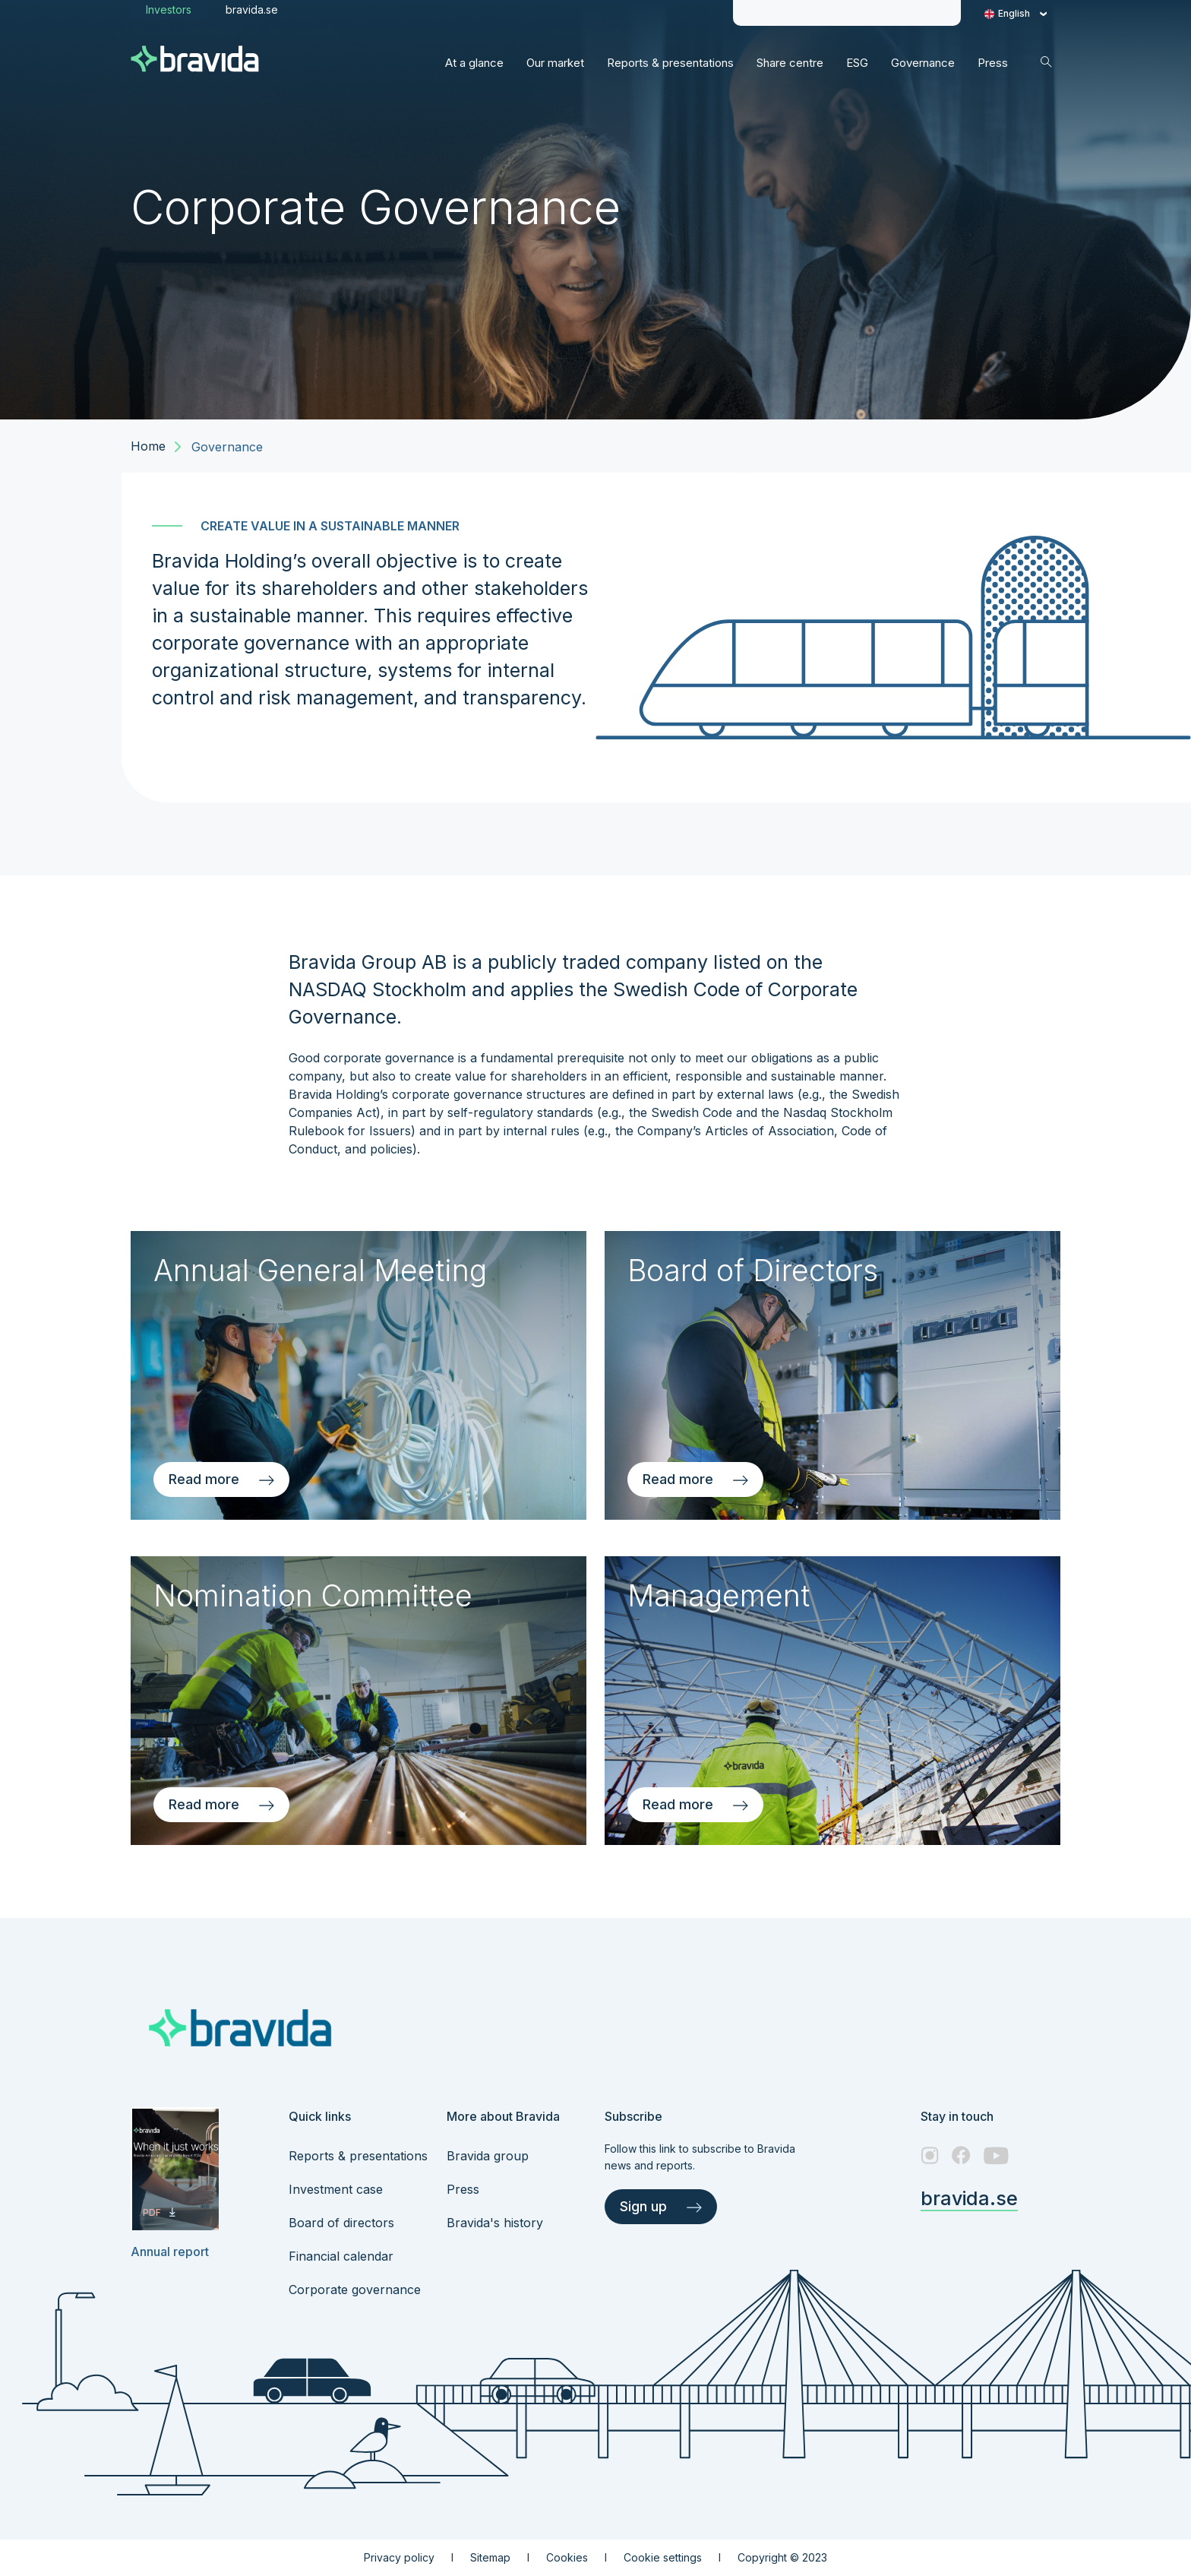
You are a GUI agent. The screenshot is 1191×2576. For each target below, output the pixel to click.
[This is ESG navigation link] (857, 63)
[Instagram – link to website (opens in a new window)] (930, 2155)
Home (148, 446)
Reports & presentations (358, 2155)
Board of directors (341, 2222)
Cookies (567, 2557)
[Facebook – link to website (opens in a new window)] (961, 2155)
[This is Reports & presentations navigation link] (670, 63)
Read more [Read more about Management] (695, 1804)
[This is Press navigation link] (993, 63)
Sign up (661, 2206)
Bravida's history (495, 2222)
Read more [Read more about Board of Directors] (695, 1479)
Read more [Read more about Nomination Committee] (221, 1804)
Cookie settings (663, 2557)
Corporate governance (355, 2289)
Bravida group (488, 2155)
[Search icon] (1046, 62)
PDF (159, 2212)
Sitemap (490, 2557)
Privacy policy (399, 2557)
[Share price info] (778, 13)
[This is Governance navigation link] (922, 63)
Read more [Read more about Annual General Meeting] (221, 1479)
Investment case (336, 2189)
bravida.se (969, 2198)
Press (463, 2189)
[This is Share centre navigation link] (790, 63)
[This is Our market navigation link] (555, 63)
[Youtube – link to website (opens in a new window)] (996, 2155)
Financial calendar (341, 2256)
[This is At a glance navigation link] (474, 63)
